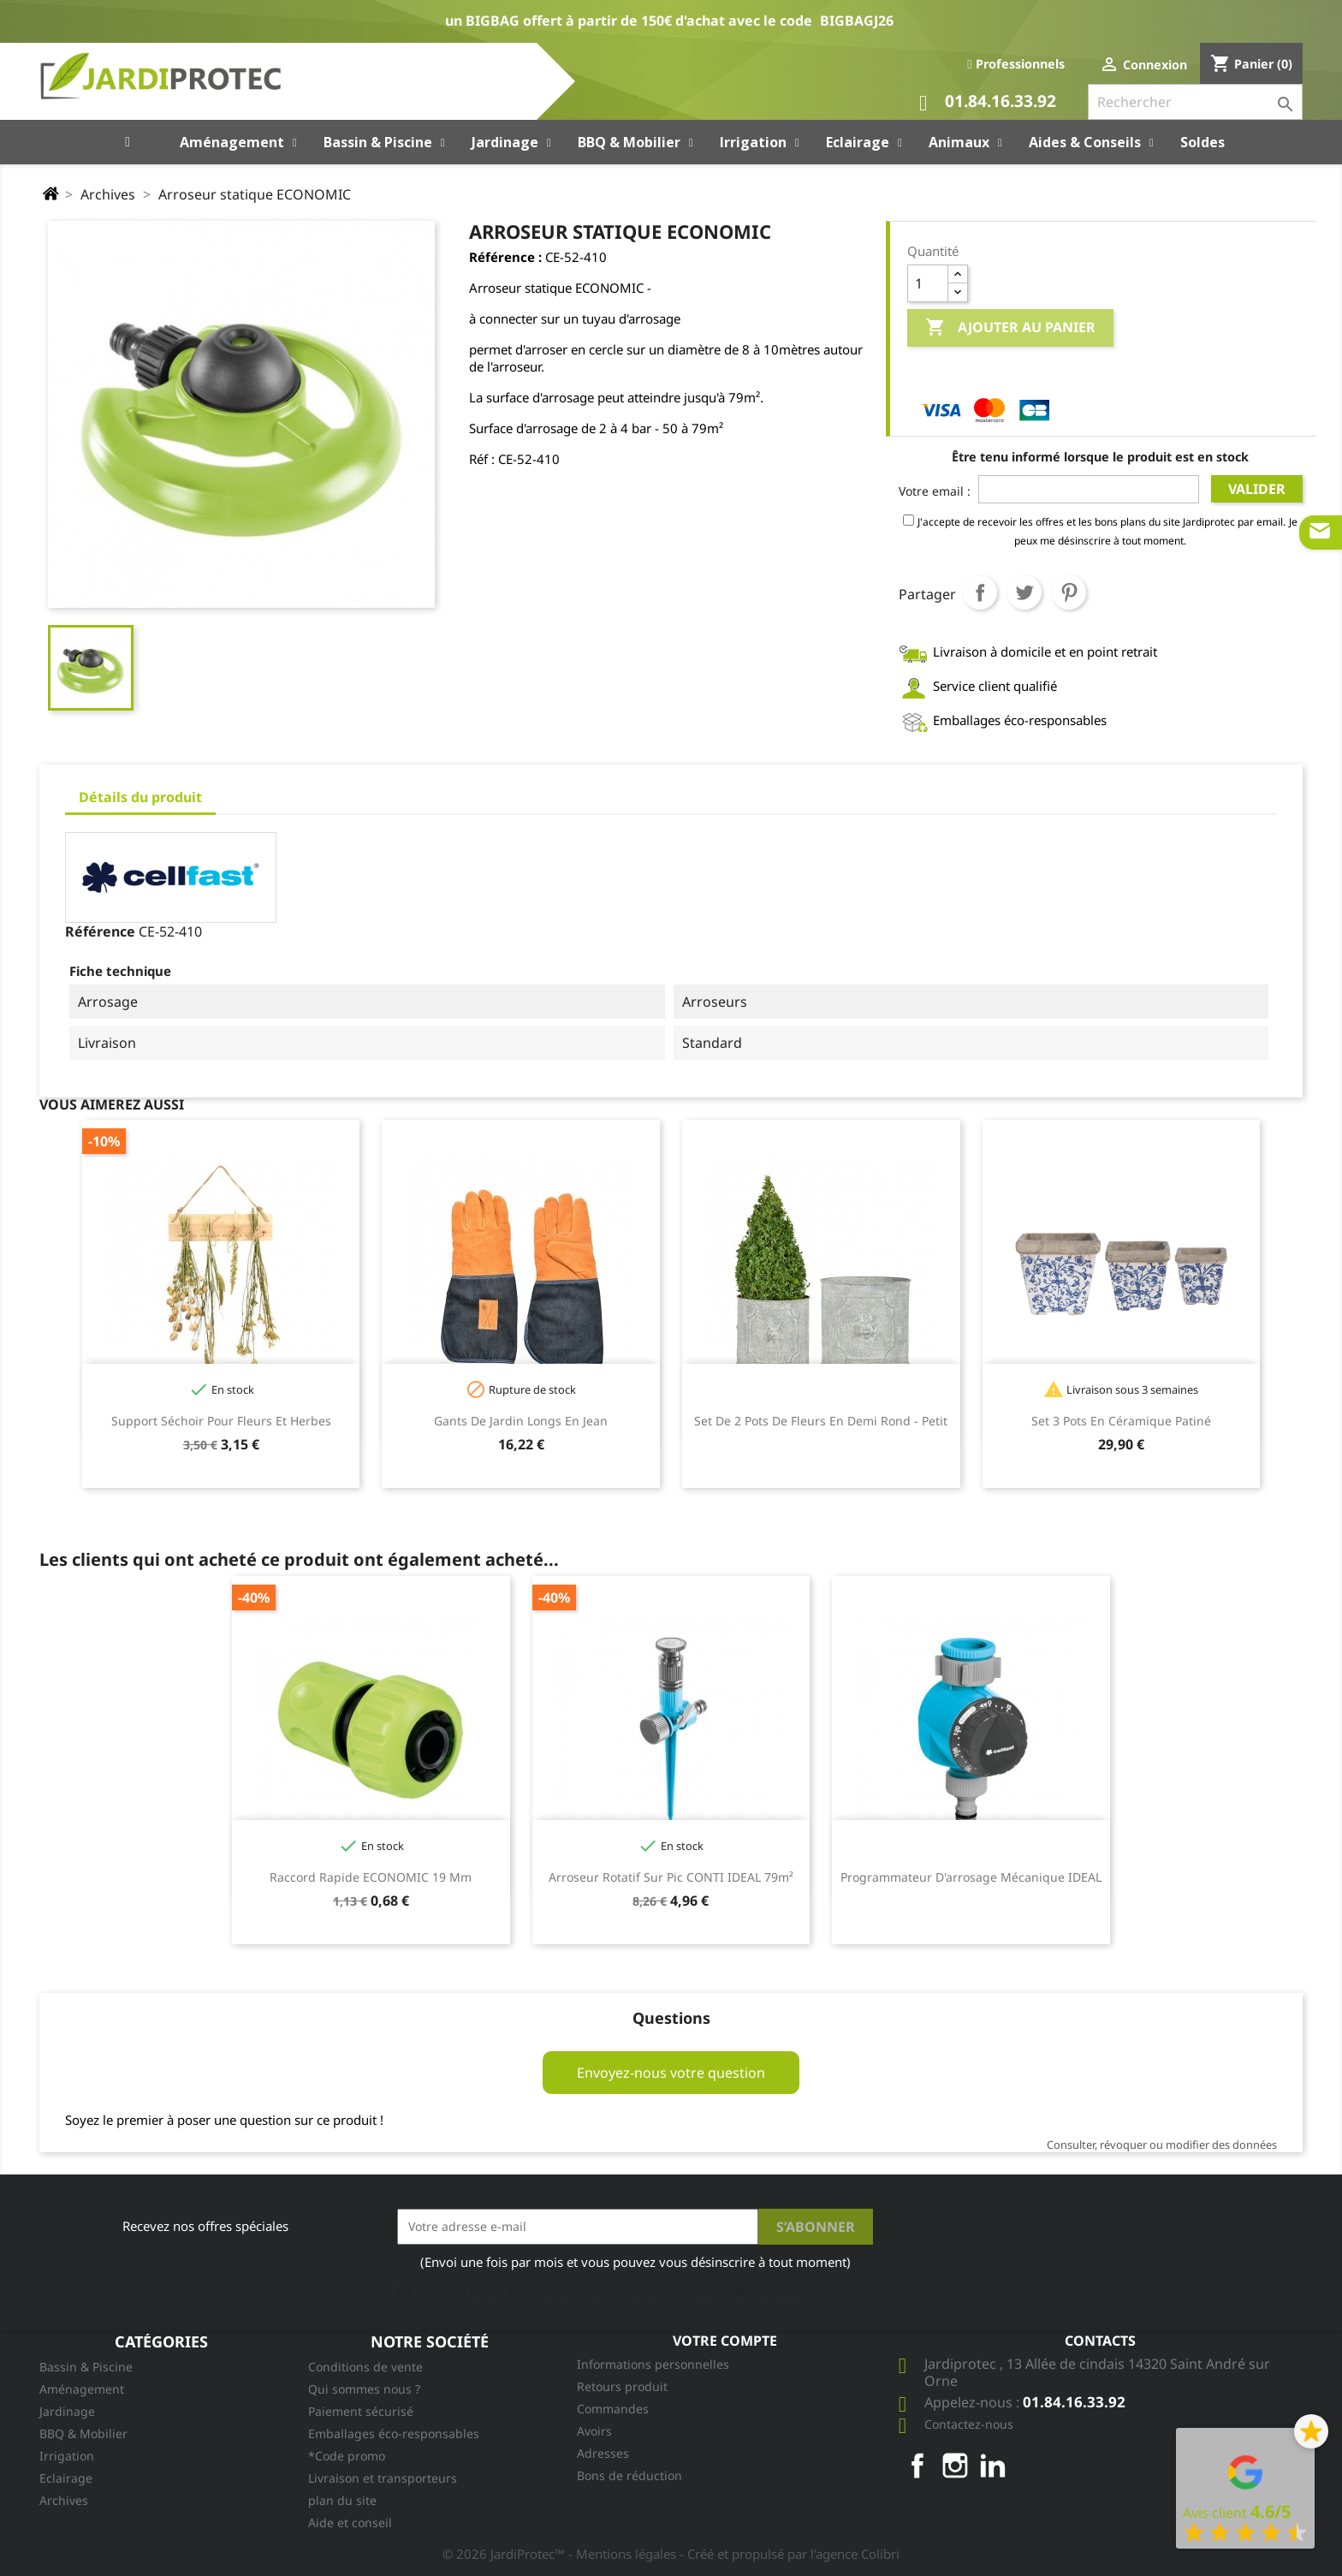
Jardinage (67, 2411)
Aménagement (81, 2389)
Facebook (917, 2465)
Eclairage (65, 2478)
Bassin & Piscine (86, 2367)
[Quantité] (927, 283)
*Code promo (346, 2456)
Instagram (955, 2465)
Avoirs (594, 2431)
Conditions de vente (365, 2367)
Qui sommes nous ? (364, 2389)
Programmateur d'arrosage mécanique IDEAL (971, 1877)
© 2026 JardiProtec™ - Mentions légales (561, 2553)
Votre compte (725, 2340)
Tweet (1024, 592)
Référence (100, 931)
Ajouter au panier (1010, 328)
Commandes (613, 2408)
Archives (63, 2500)
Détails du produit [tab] (140, 797)
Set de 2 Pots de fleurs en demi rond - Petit (820, 1421)
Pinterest (1069, 592)
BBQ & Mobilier (83, 2433)
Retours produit (622, 2386)
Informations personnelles (653, 2364)
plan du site (342, 2500)
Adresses (603, 2453)
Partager (980, 592)
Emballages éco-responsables (393, 2433)
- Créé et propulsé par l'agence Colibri (790, 2553)
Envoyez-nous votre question (671, 2072)
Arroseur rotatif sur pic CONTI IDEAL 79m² (671, 1877)
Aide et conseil (350, 2522)
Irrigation (66, 2456)
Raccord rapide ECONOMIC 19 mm (371, 1877)
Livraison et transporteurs (382, 2478)
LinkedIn (993, 2465)
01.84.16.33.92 (987, 103)
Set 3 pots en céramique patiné (1121, 1421)
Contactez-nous (968, 2424)
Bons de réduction (629, 2475)
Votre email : (935, 491)
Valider (1257, 488)
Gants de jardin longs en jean (521, 1421)
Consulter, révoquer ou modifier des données (1162, 2144)
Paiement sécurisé (360, 2411)
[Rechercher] (1195, 102)
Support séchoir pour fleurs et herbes (221, 1421)
